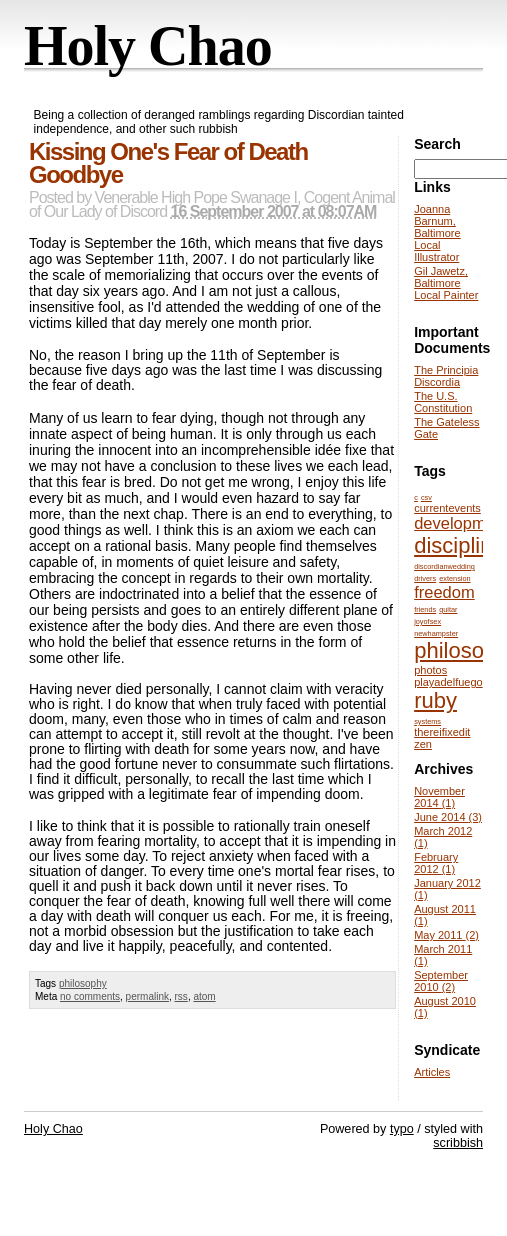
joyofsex (427, 621)
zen (423, 744)
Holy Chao (148, 46)
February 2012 (436, 863)
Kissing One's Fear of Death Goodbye (168, 163)
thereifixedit (442, 732)
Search (437, 144)
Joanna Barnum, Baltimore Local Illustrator (437, 233)
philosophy (83, 983)
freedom (444, 592)
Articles (432, 1072)
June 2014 (448, 817)
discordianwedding (444, 566)
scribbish (458, 1143)
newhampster (436, 633)
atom (204, 996)
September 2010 (441, 981)
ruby (435, 700)
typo (402, 1129)
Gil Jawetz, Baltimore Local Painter (446, 283)
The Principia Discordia (446, 376)
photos (430, 670)
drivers (425, 578)
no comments (90, 996)
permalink (147, 996)
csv (426, 497)
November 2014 (439, 797)
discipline (459, 545)
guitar (448, 609)
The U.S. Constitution (443, 402)
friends (425, 609)
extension (454, 578)
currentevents (447, 508)
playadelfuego (448, 682)
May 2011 (446, 935)
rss (181, 996)
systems (427, 721)
